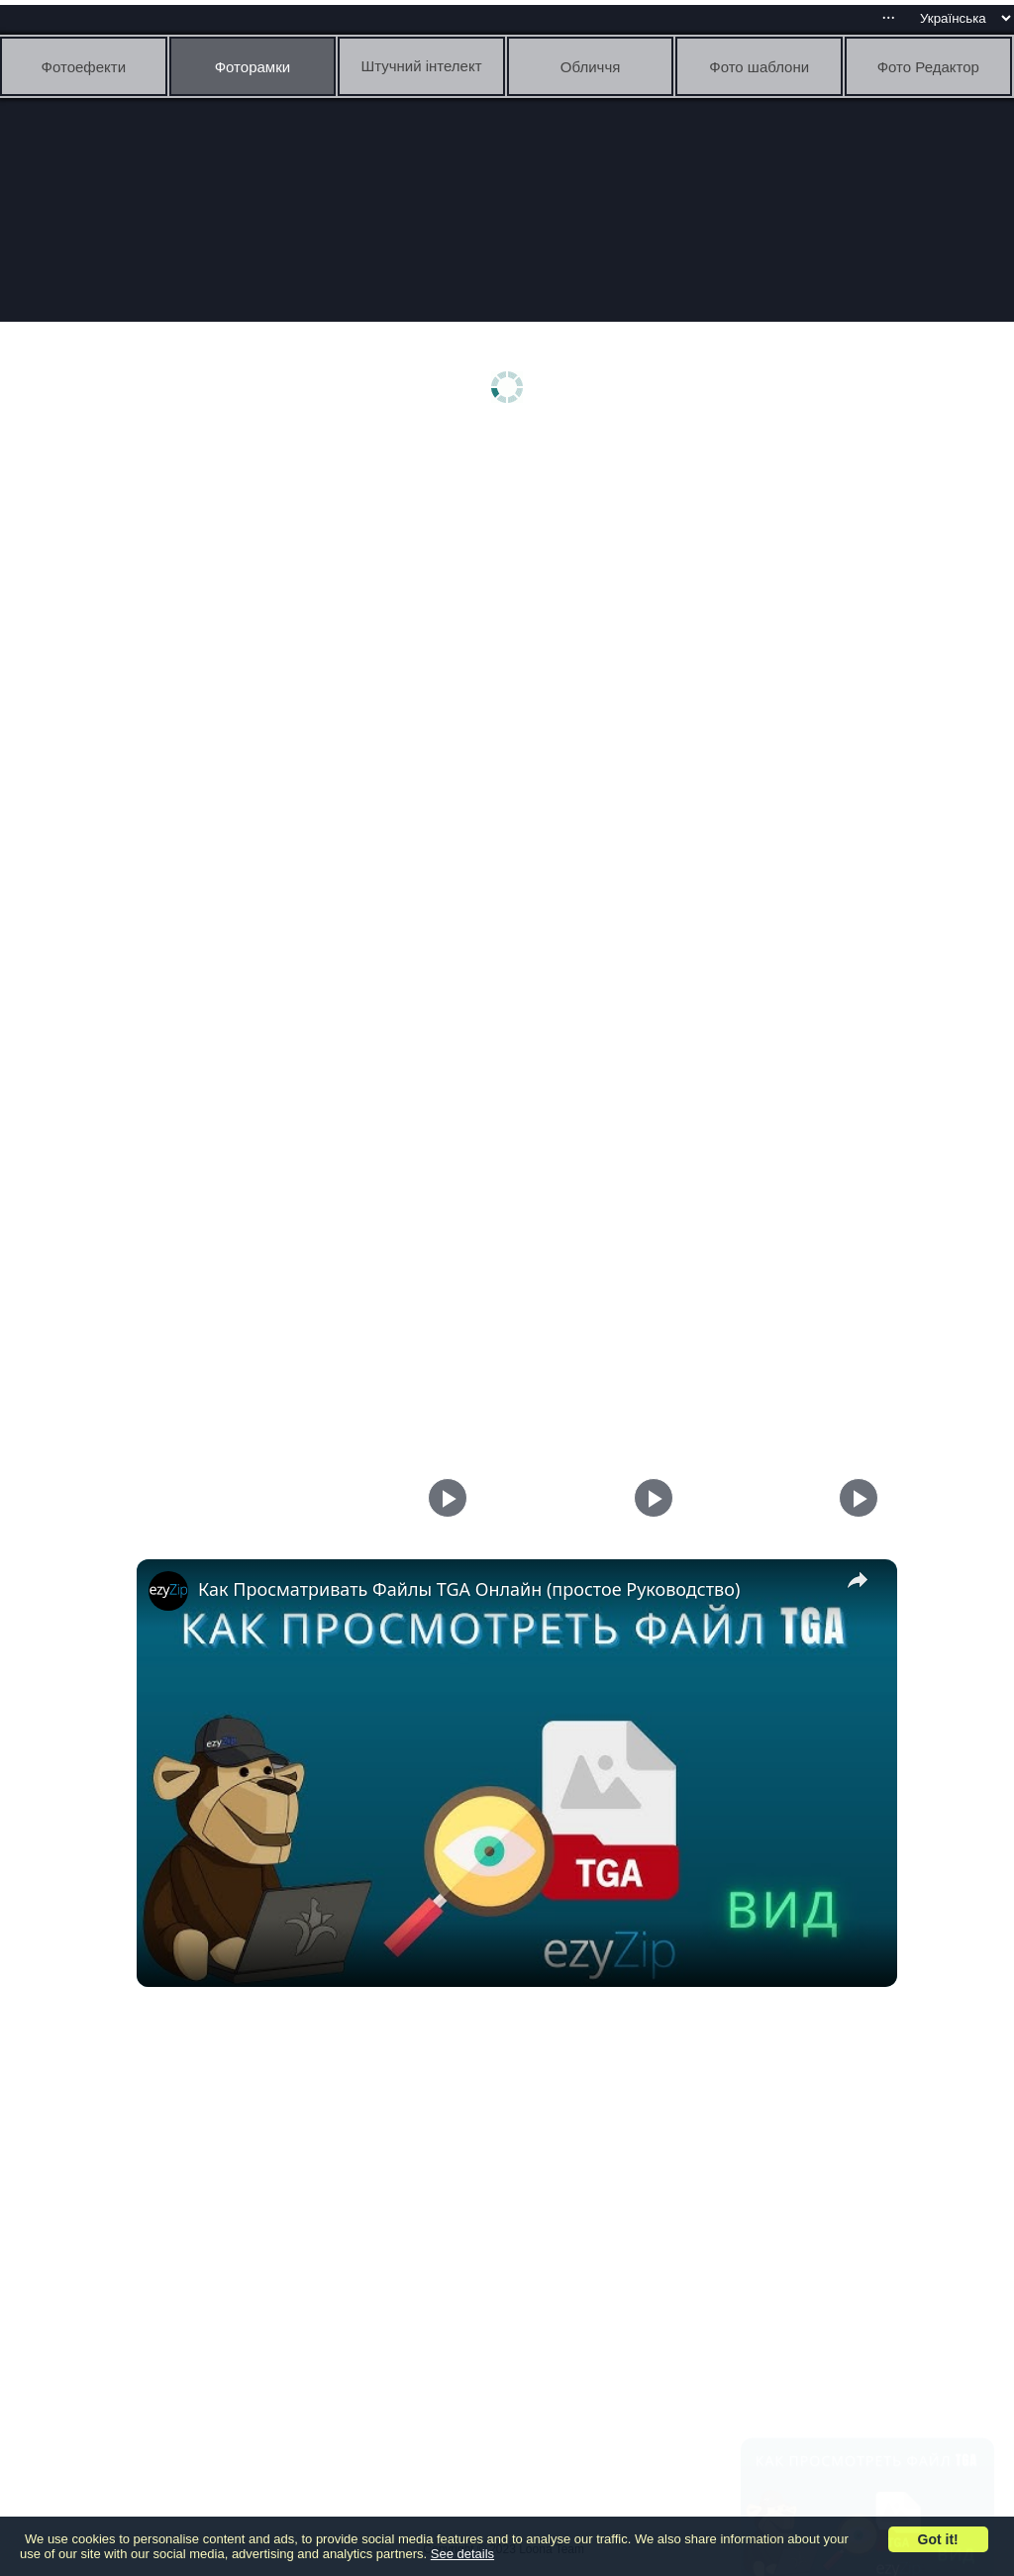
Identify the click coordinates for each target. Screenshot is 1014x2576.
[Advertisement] (512, 591)
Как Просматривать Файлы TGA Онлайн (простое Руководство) (469, 1589)
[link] (168, 1591)
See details (462, 2553)
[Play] (648, 1498)
